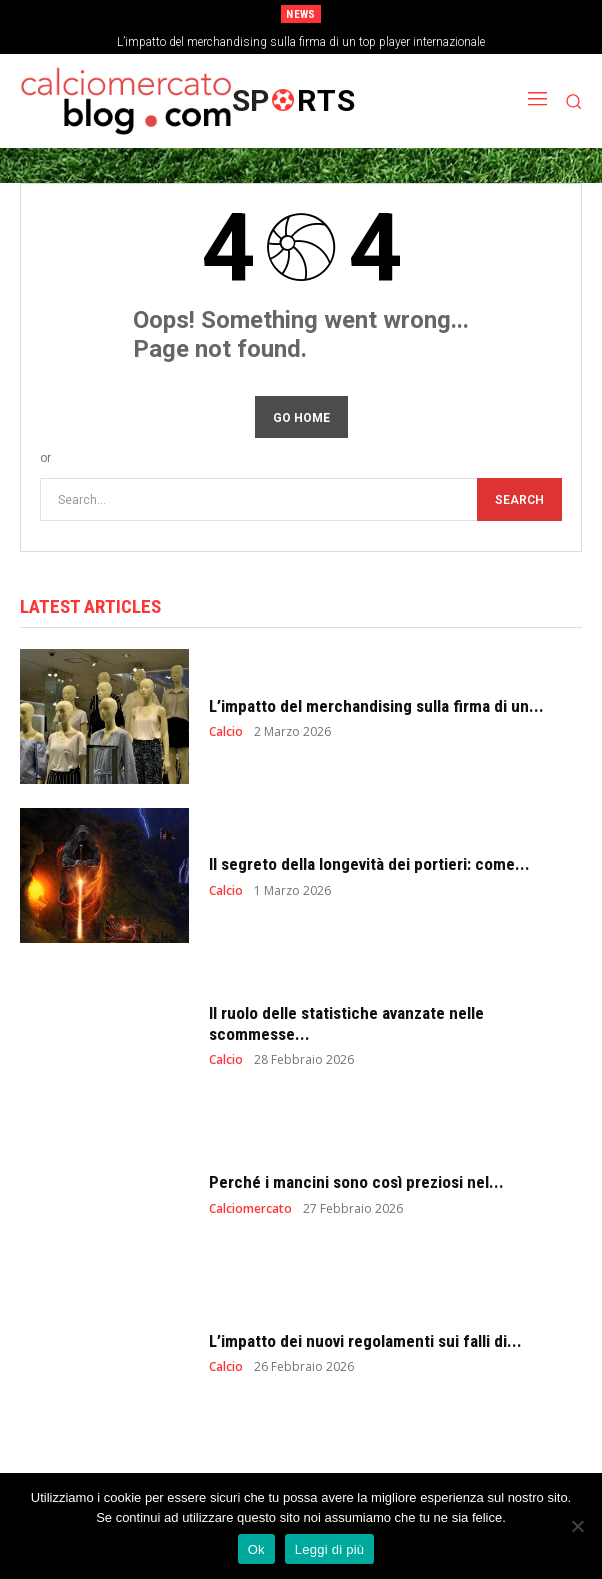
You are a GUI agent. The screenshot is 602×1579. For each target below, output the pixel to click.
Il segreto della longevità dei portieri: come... (369, 864)
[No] (577, 1526)
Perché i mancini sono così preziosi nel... (356, 1182)
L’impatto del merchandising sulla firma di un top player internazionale (301, 42)
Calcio (226, 732)
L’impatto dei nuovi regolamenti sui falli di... (365, 1341)
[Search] (519, 499)
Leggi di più (330, 1549)
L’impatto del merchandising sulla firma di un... (376, 706)
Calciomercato (250, 1209)
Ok (256, 1549)
